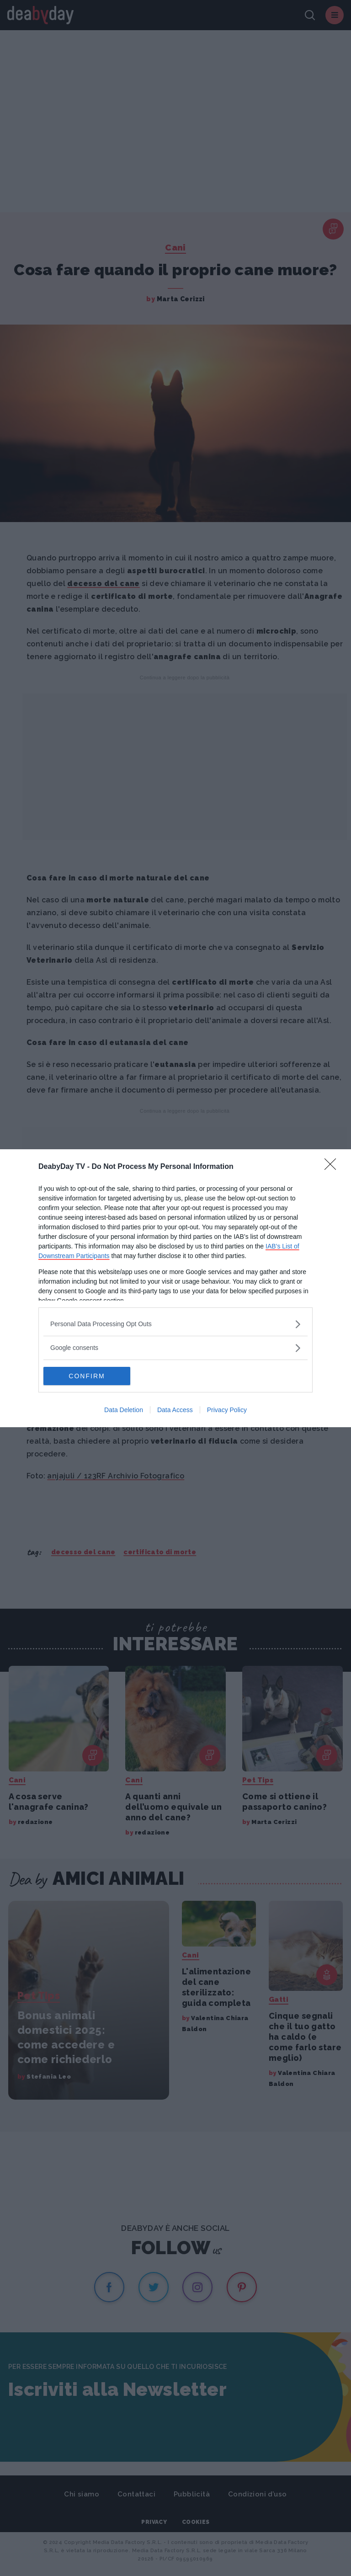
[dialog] (175, 1288)
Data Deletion (123, 1409)
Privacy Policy (227, 1409)
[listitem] (175, 1324)
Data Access (175, 1409)
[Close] (333, 1167)
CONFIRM (87, 1375)
